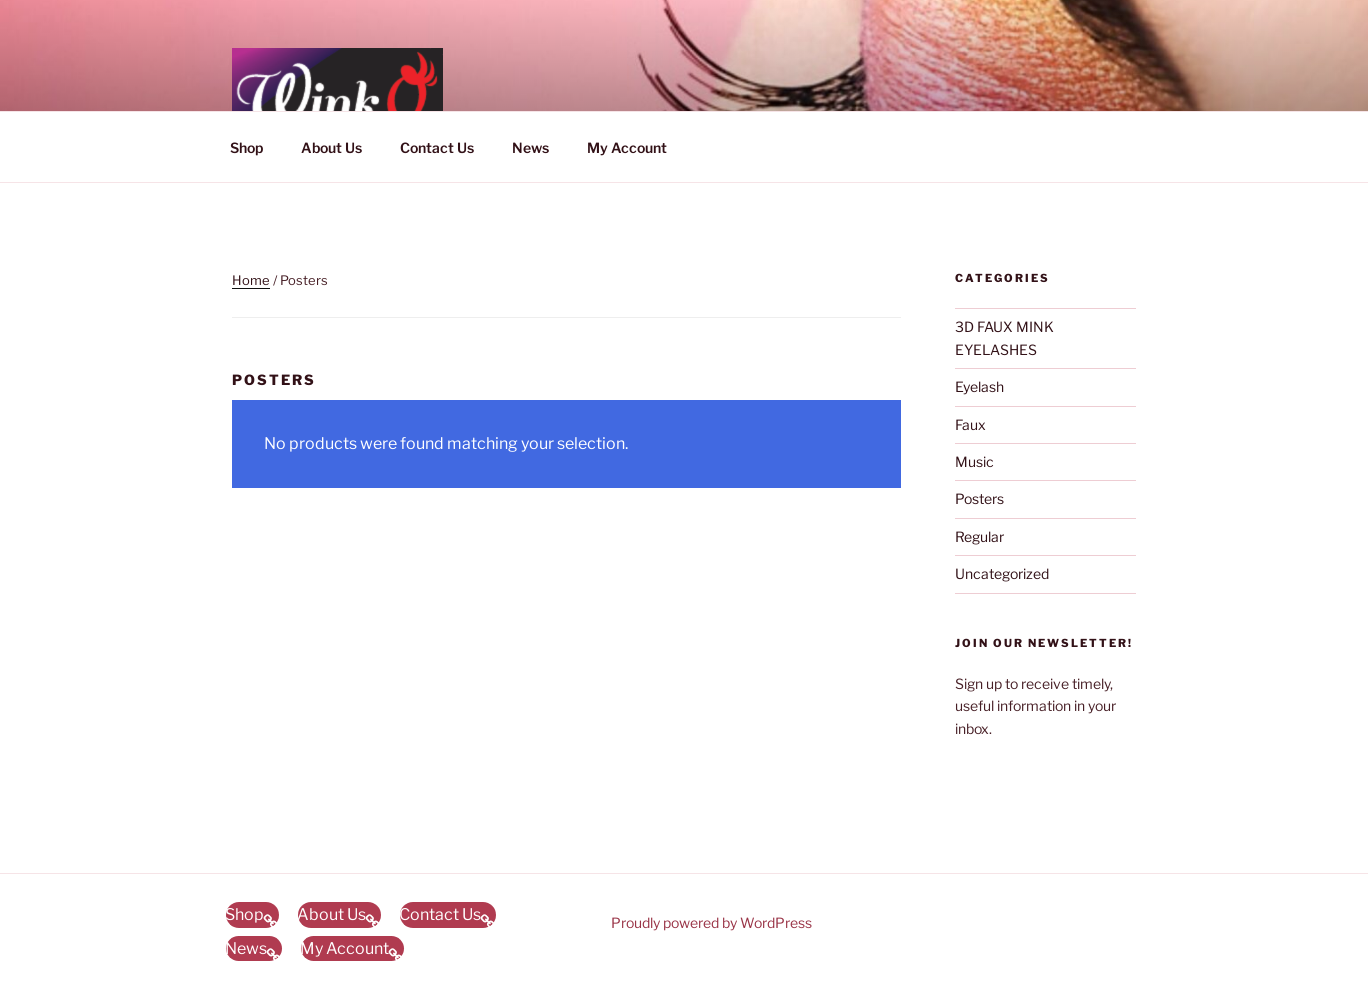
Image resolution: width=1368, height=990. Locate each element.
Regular (979, 536)
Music (974, 461)
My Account (627, 147)
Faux (970, 424)
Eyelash (979, 386)
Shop (246, 147)
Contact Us (437, 147)
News (530, 147)
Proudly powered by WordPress (711, 922)
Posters (979, 498)
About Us (331, 147)
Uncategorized (1002, 573)
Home (251, 280)
